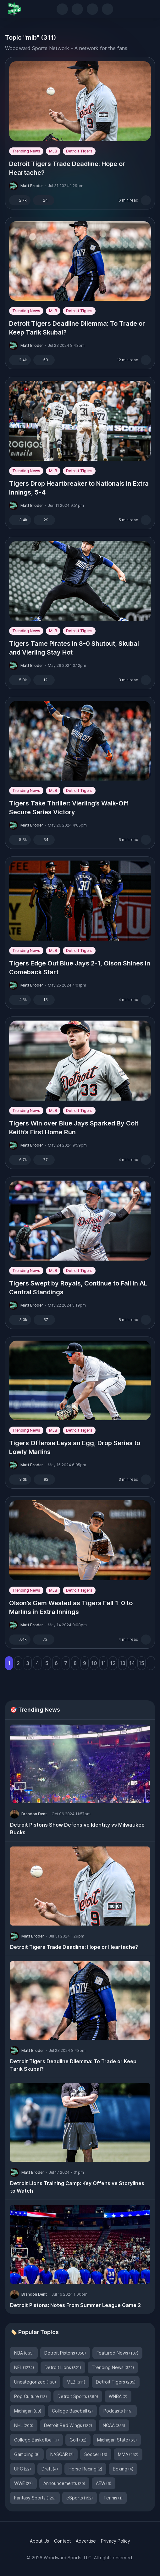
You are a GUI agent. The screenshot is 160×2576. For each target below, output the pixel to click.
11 (103, 1663)
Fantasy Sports (35, 2497)
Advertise (86, 2541)
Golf (77, 2439)
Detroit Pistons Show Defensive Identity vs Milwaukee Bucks (77, 1828)
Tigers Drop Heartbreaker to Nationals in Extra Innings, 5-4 (79, 488)
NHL (23, 2425)
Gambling (27, 2454)
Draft (49, 2468)
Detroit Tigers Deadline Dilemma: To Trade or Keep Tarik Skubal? (77, 328)
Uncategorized (35, 2381)
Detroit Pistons (65, 2353)
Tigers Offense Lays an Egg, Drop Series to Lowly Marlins (74, 1447)
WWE (23, 2483)
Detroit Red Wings (68, 2425)
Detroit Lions (63, 2367)
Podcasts (118, 2410)
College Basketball (36, 2439)
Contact (62, 2541)
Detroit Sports (78, 2396)
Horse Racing (85, 2468)
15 (141, 1663)
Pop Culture (30, 2396)
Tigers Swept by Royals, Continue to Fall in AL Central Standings (78, 1287)
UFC (22, 2468)
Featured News (117, 2353)
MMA (128, 2454)
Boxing (123, 2468)
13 (122, 1663)
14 (132, 1663)
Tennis (113, 2497)
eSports (79, 2497)
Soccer (95, 2454)
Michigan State (117, 2439)
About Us (39, 2541)
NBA (24, 2353)
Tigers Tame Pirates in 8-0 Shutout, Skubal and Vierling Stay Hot (74, 648)
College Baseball (72, 2410)
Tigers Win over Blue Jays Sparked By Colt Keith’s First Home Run (73, 1127)
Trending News (26, 151)
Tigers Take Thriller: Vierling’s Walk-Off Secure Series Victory (69, 807)
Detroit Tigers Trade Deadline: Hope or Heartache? (67, 168)
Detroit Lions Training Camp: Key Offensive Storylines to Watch (77, 2187)
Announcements (64, 2483)
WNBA (118, 2396)
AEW (103, 2483)
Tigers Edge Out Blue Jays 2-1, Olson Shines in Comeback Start (79, 967)
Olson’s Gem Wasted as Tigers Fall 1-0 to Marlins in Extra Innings (71, 1607)
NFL (24, 2367)
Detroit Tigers (79, 151)
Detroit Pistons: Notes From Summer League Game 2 (75, 2305)
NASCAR (62, 2454)
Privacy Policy (115, 2541)
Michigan (27, 2410)
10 (94, 1663)
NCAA (114, 2425)
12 (113, 1663)
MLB (53, 151)
